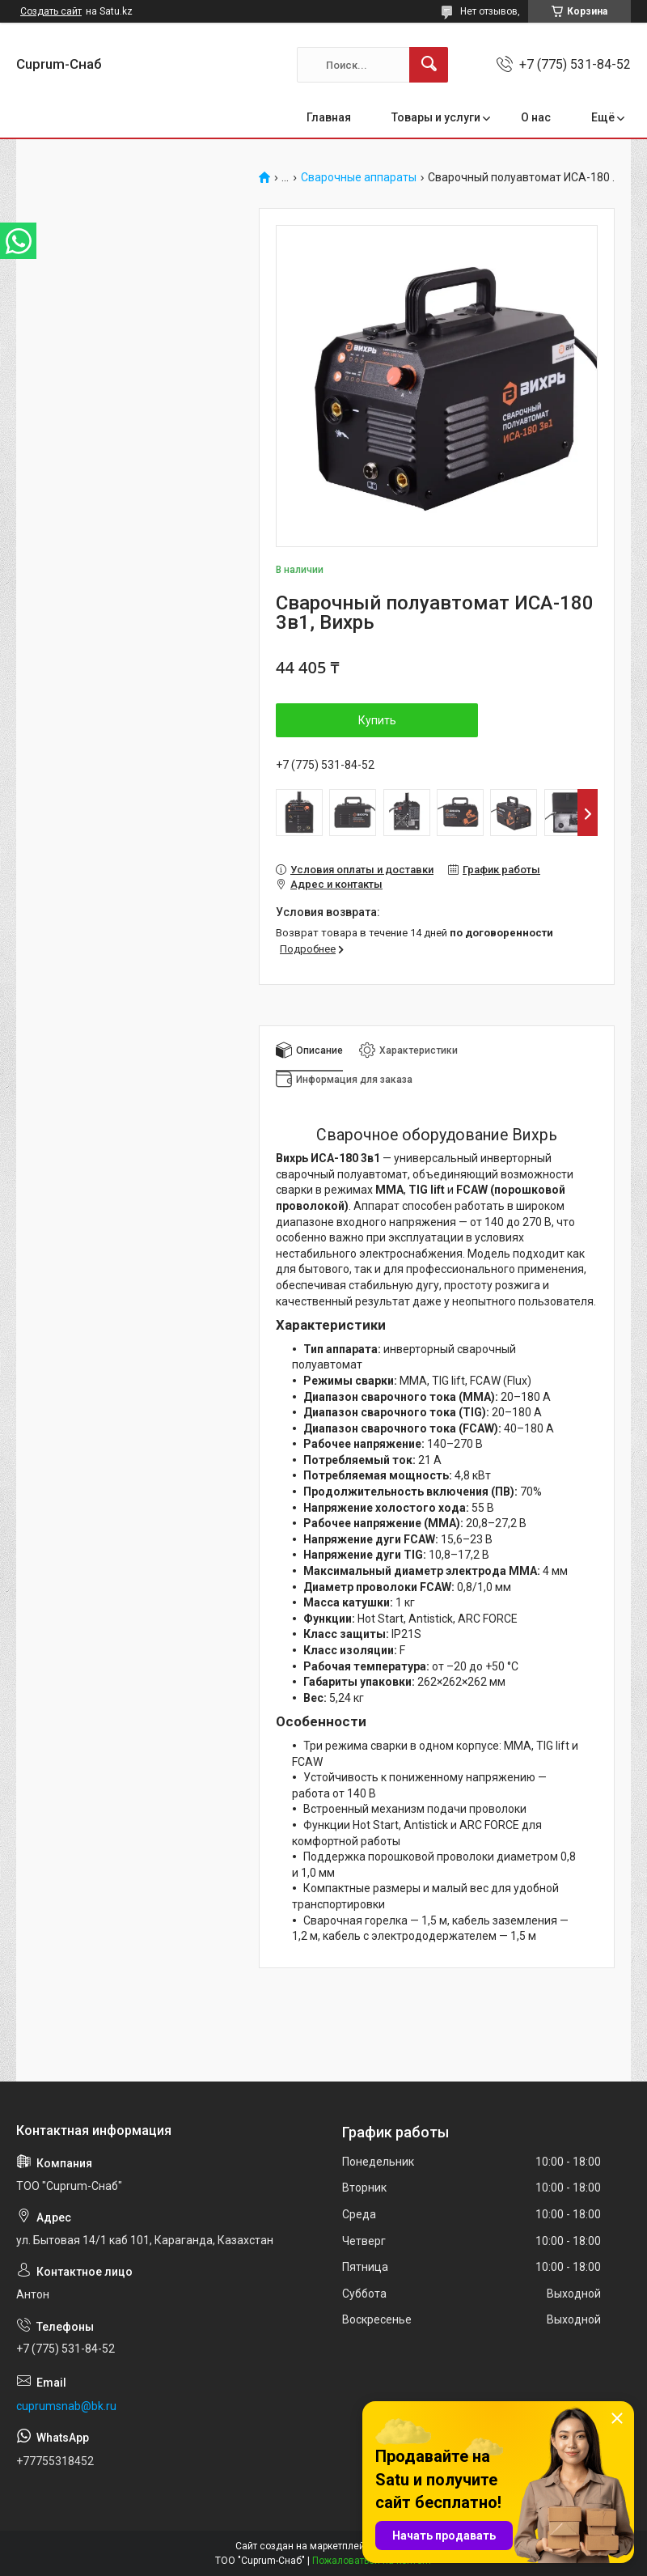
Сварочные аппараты (359, 178)
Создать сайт (51, 11)
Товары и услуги (435, 117)
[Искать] (428, 65)
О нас (536, 117)
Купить (377, 720)
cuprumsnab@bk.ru (66, 2406)
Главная (329, 117)
